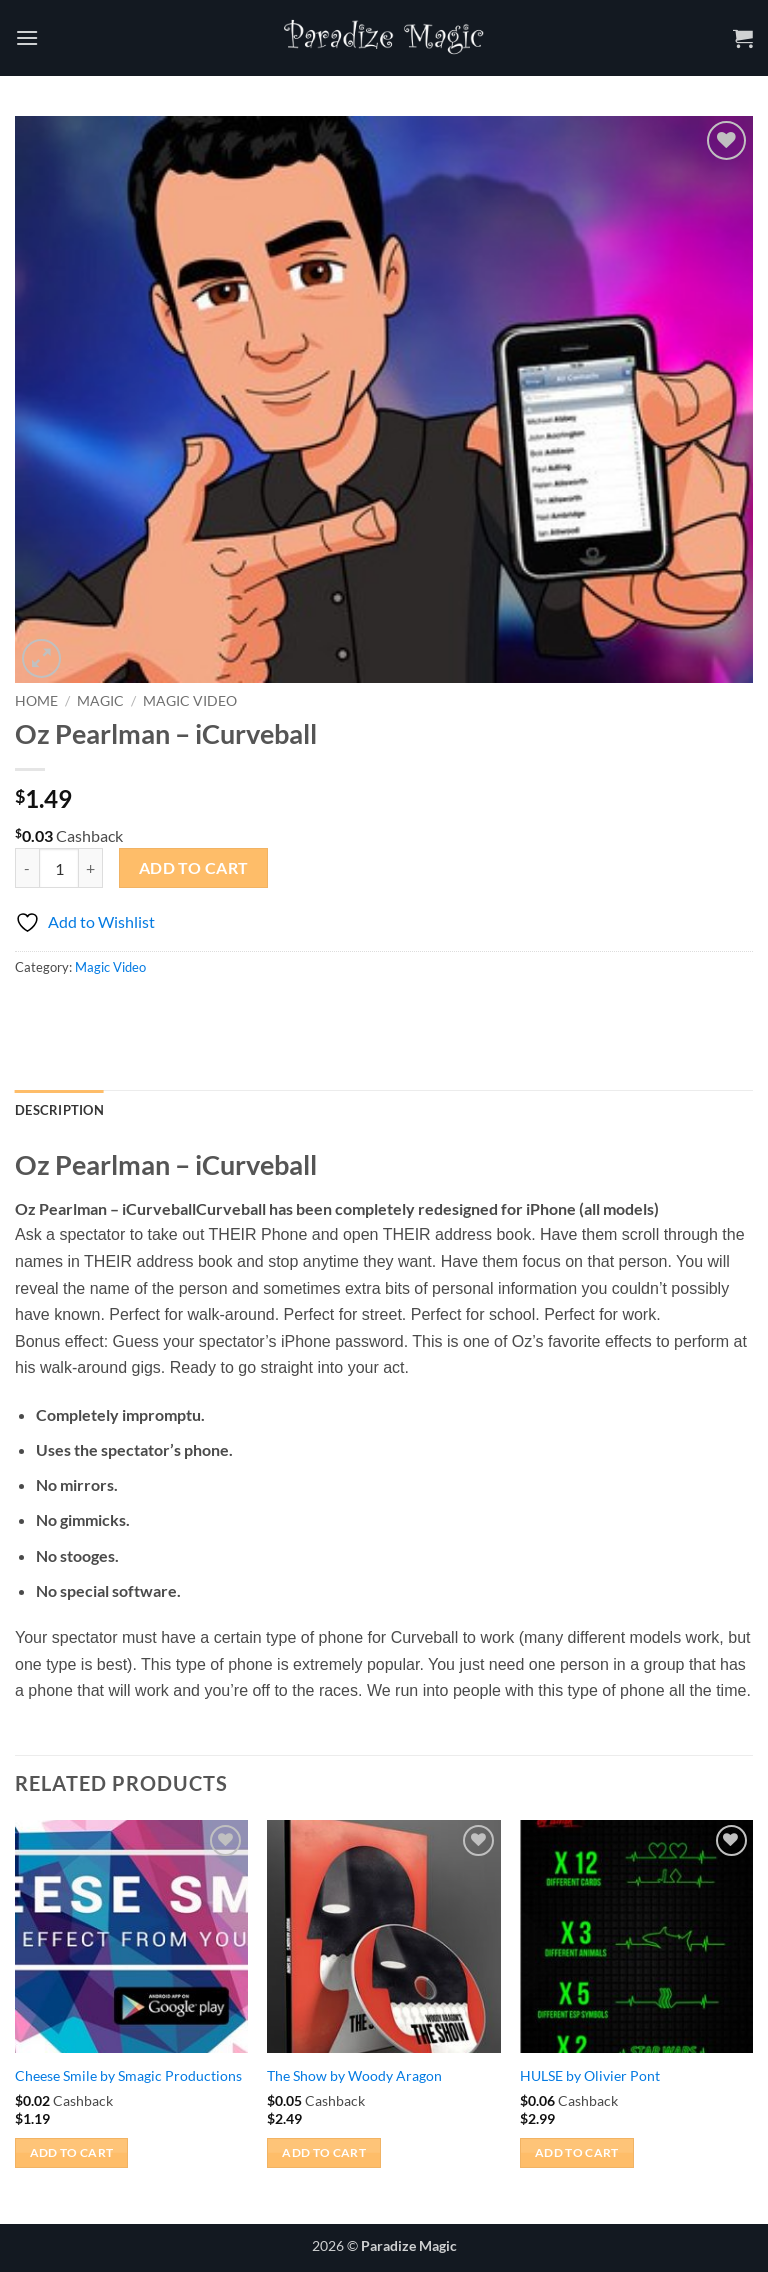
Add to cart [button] (72, 2152)
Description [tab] (59, 1110)
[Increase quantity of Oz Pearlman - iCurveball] (91, 868)
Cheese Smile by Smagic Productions (128, 2075)
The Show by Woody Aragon (354, 2075)
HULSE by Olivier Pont (590, 2075)
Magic (100, 701)
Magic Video (190, 701)
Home (36, 701)
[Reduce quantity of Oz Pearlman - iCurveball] (27, 868)
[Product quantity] (59, 868)
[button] (27, 37)
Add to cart (194, 868)
